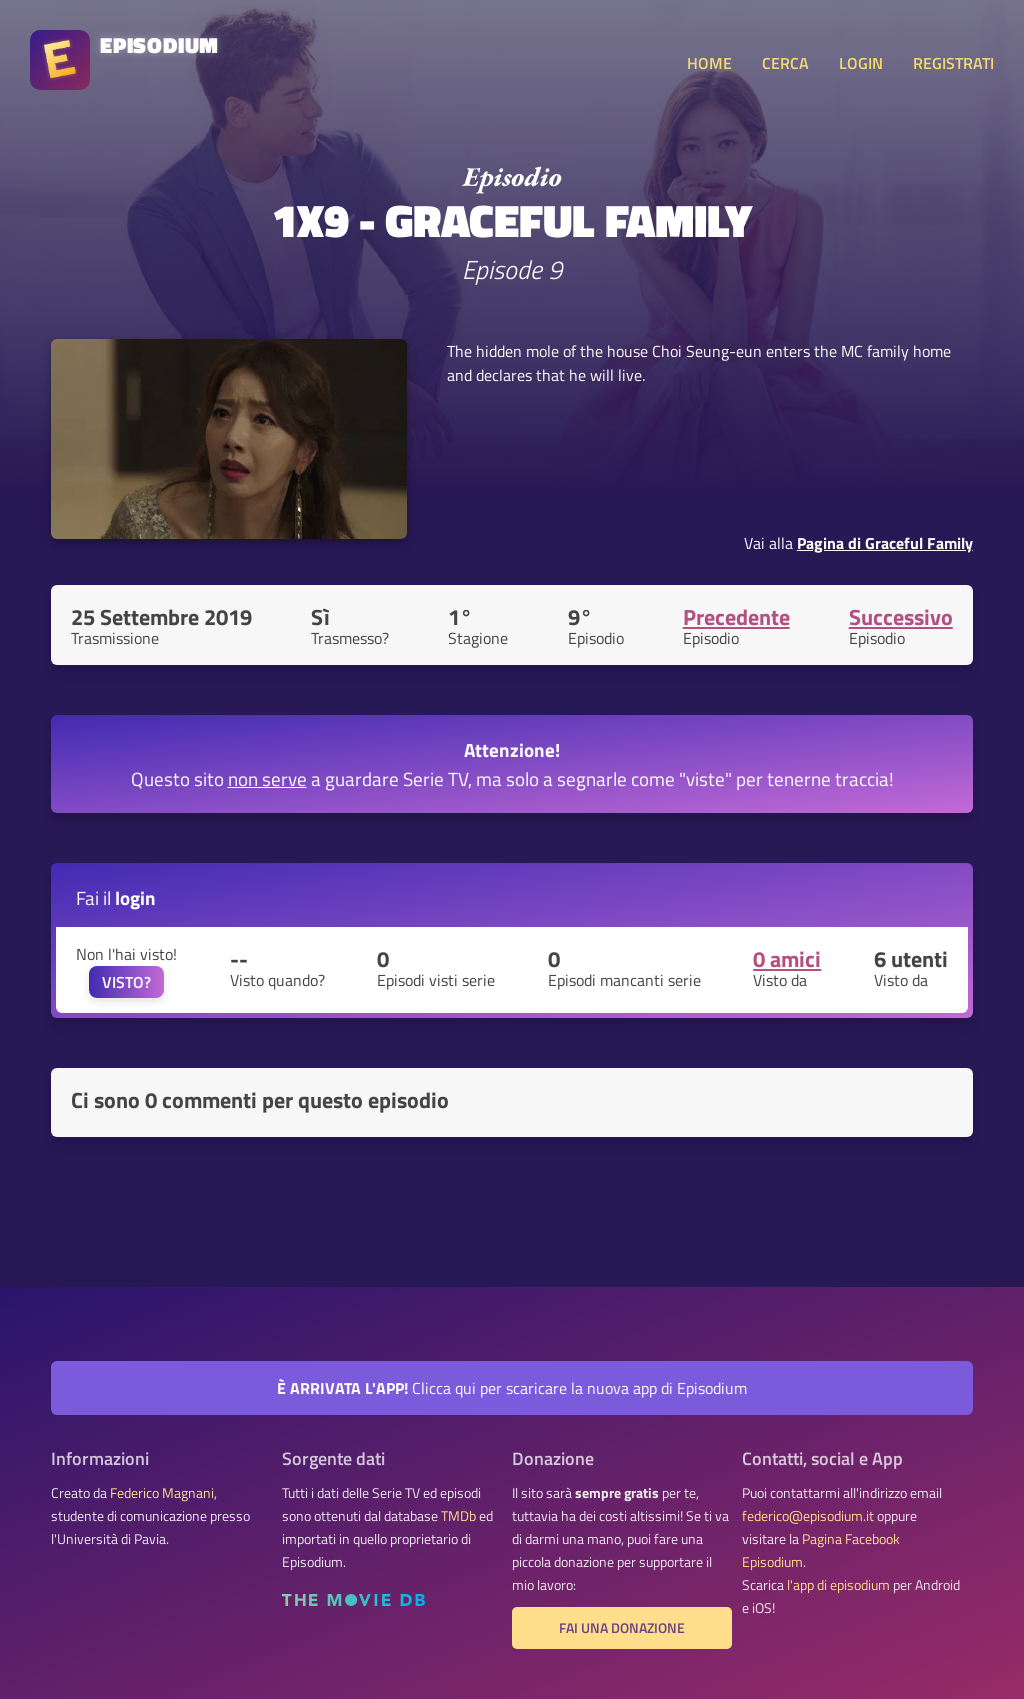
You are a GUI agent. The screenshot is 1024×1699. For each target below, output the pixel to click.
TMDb (458, 1516)
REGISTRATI (953, 63)
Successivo (901, 617)
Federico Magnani (162, 1493)
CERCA (785, 63)
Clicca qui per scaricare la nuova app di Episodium (512, 1388)
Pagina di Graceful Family (885, 543)
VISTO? (126, 982)
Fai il (116, 897)
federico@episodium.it (808, 1516)
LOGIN (861, 63)
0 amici (787, 959)
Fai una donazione (622, 1628)
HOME (709, 63)
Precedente (736, 617)
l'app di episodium (838, 1585)
